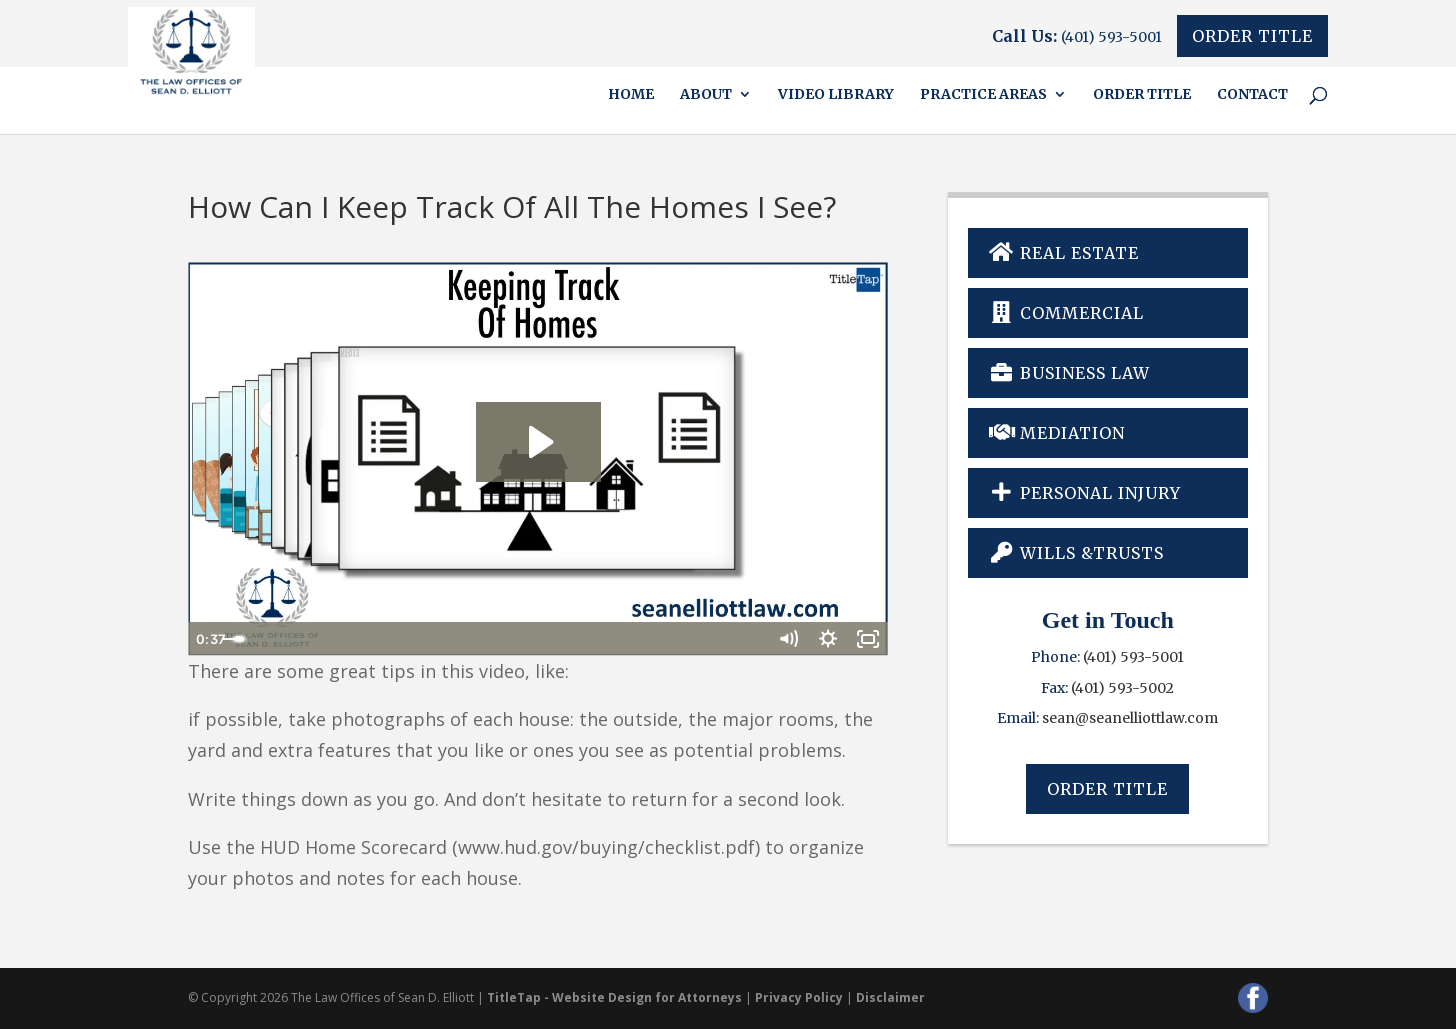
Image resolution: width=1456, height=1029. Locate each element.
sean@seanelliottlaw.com (1130, 718)
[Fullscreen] (868, 639)
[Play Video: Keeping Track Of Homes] (538, 442)
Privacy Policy (799, 997)
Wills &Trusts (1077, 553)
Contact (1252, 95)
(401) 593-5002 (1122, 688)
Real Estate (1064, 253)
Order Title (1252, 36)
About (706, 95)
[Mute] (788, 639)
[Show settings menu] (828, 639)
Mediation (1057, 433)
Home (631, 95)
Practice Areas (983, 95)
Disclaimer (890, 997)
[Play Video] (208, 639)
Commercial (1067, 313)
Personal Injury (1085, 493)
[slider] (516, 639)
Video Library (836, 95)
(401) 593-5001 (1111, 37)
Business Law (1070, 373)
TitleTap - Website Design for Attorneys (614, 997)
